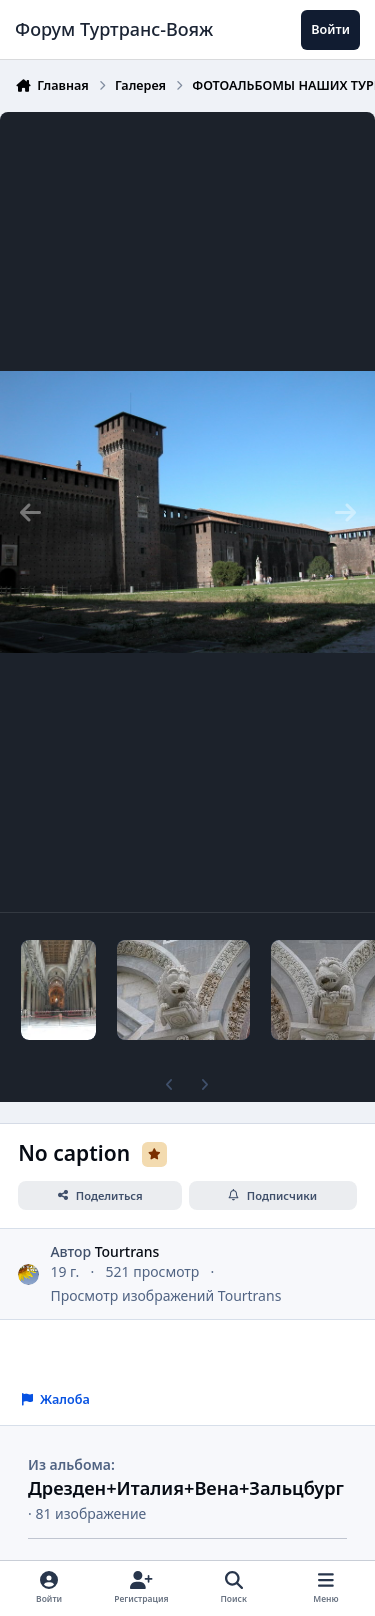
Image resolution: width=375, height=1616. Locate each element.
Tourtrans (127, 1251)
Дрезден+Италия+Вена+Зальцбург (186, 1488)
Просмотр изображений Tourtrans (165, 1295)
